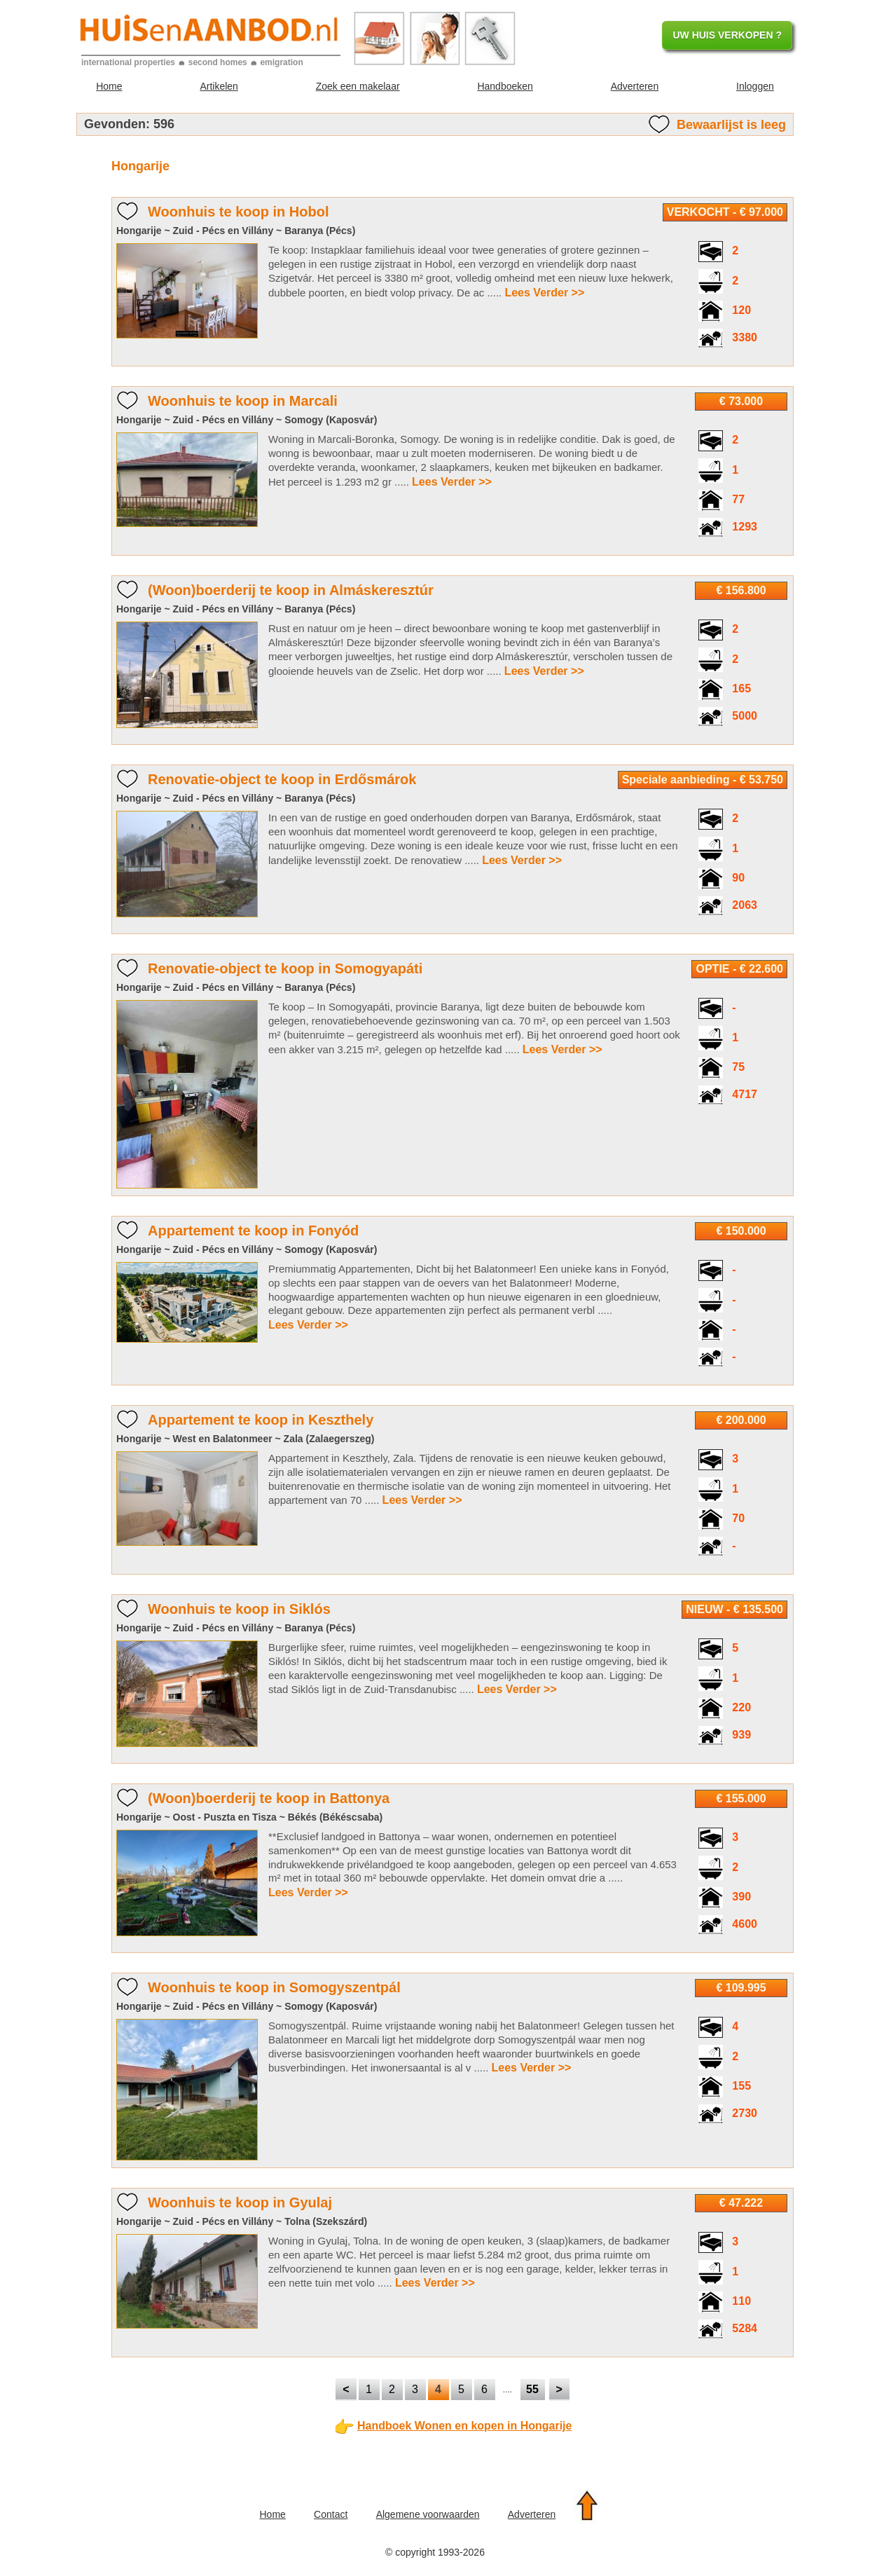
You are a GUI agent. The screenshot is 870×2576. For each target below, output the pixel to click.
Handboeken (504, 86)
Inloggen (755, 86)
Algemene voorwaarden (428, 2514)
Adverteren (634, 86)
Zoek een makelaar (358, 86)
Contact (330, 2514)
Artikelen (218, 86)
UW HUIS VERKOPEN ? (727, 35)
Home (109, 86)
